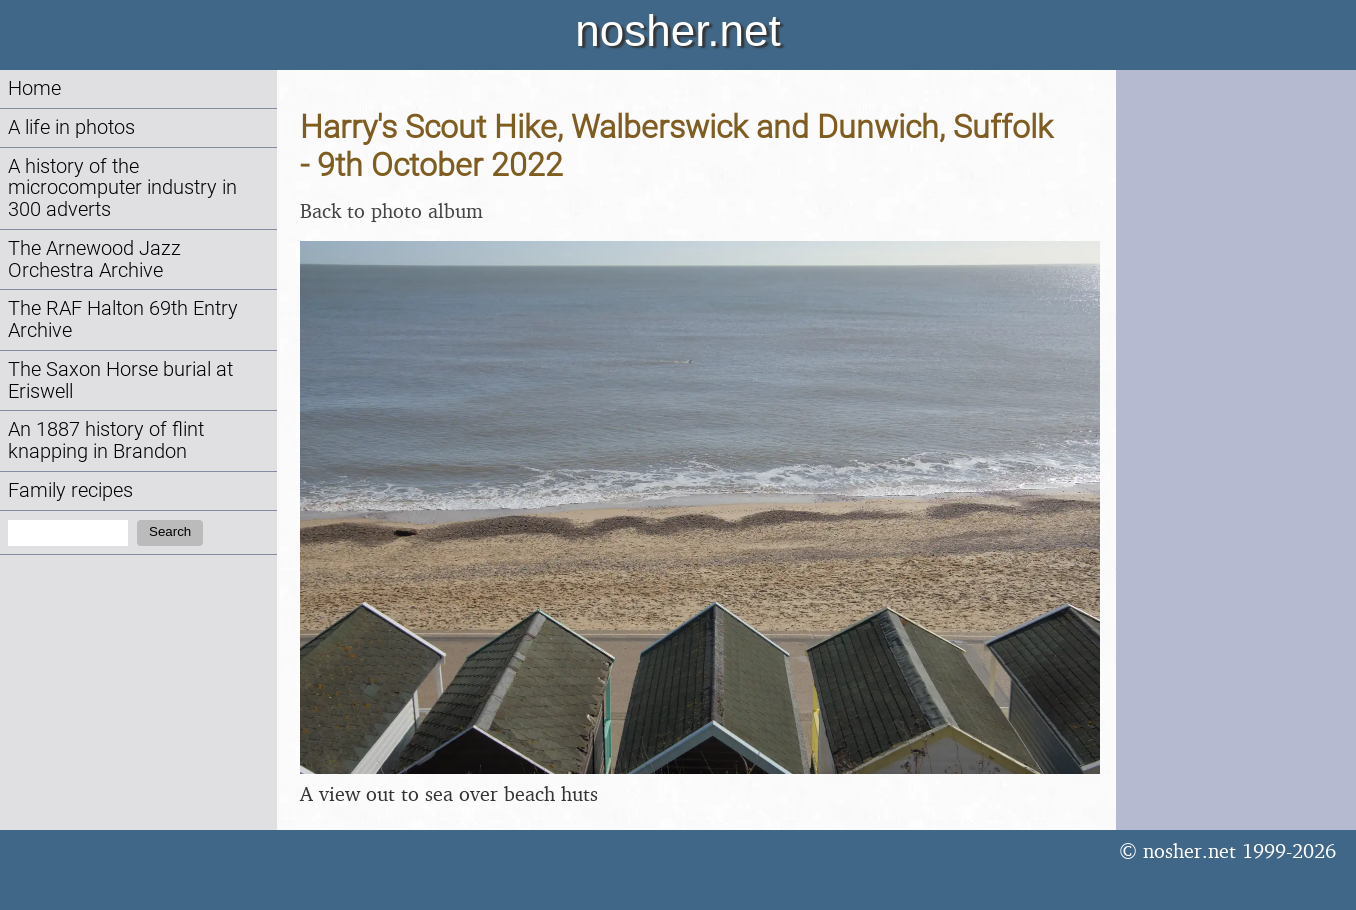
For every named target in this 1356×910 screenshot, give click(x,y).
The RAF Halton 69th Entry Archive (123, 319)
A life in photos (71, 127)
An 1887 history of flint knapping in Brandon (106, 440)
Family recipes (70, 490)
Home (34, 88)
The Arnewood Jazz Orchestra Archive (94, 259)
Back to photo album (391, 210)
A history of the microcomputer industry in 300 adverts (122, 188)
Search (170, 531)
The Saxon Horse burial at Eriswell (120, 380)
